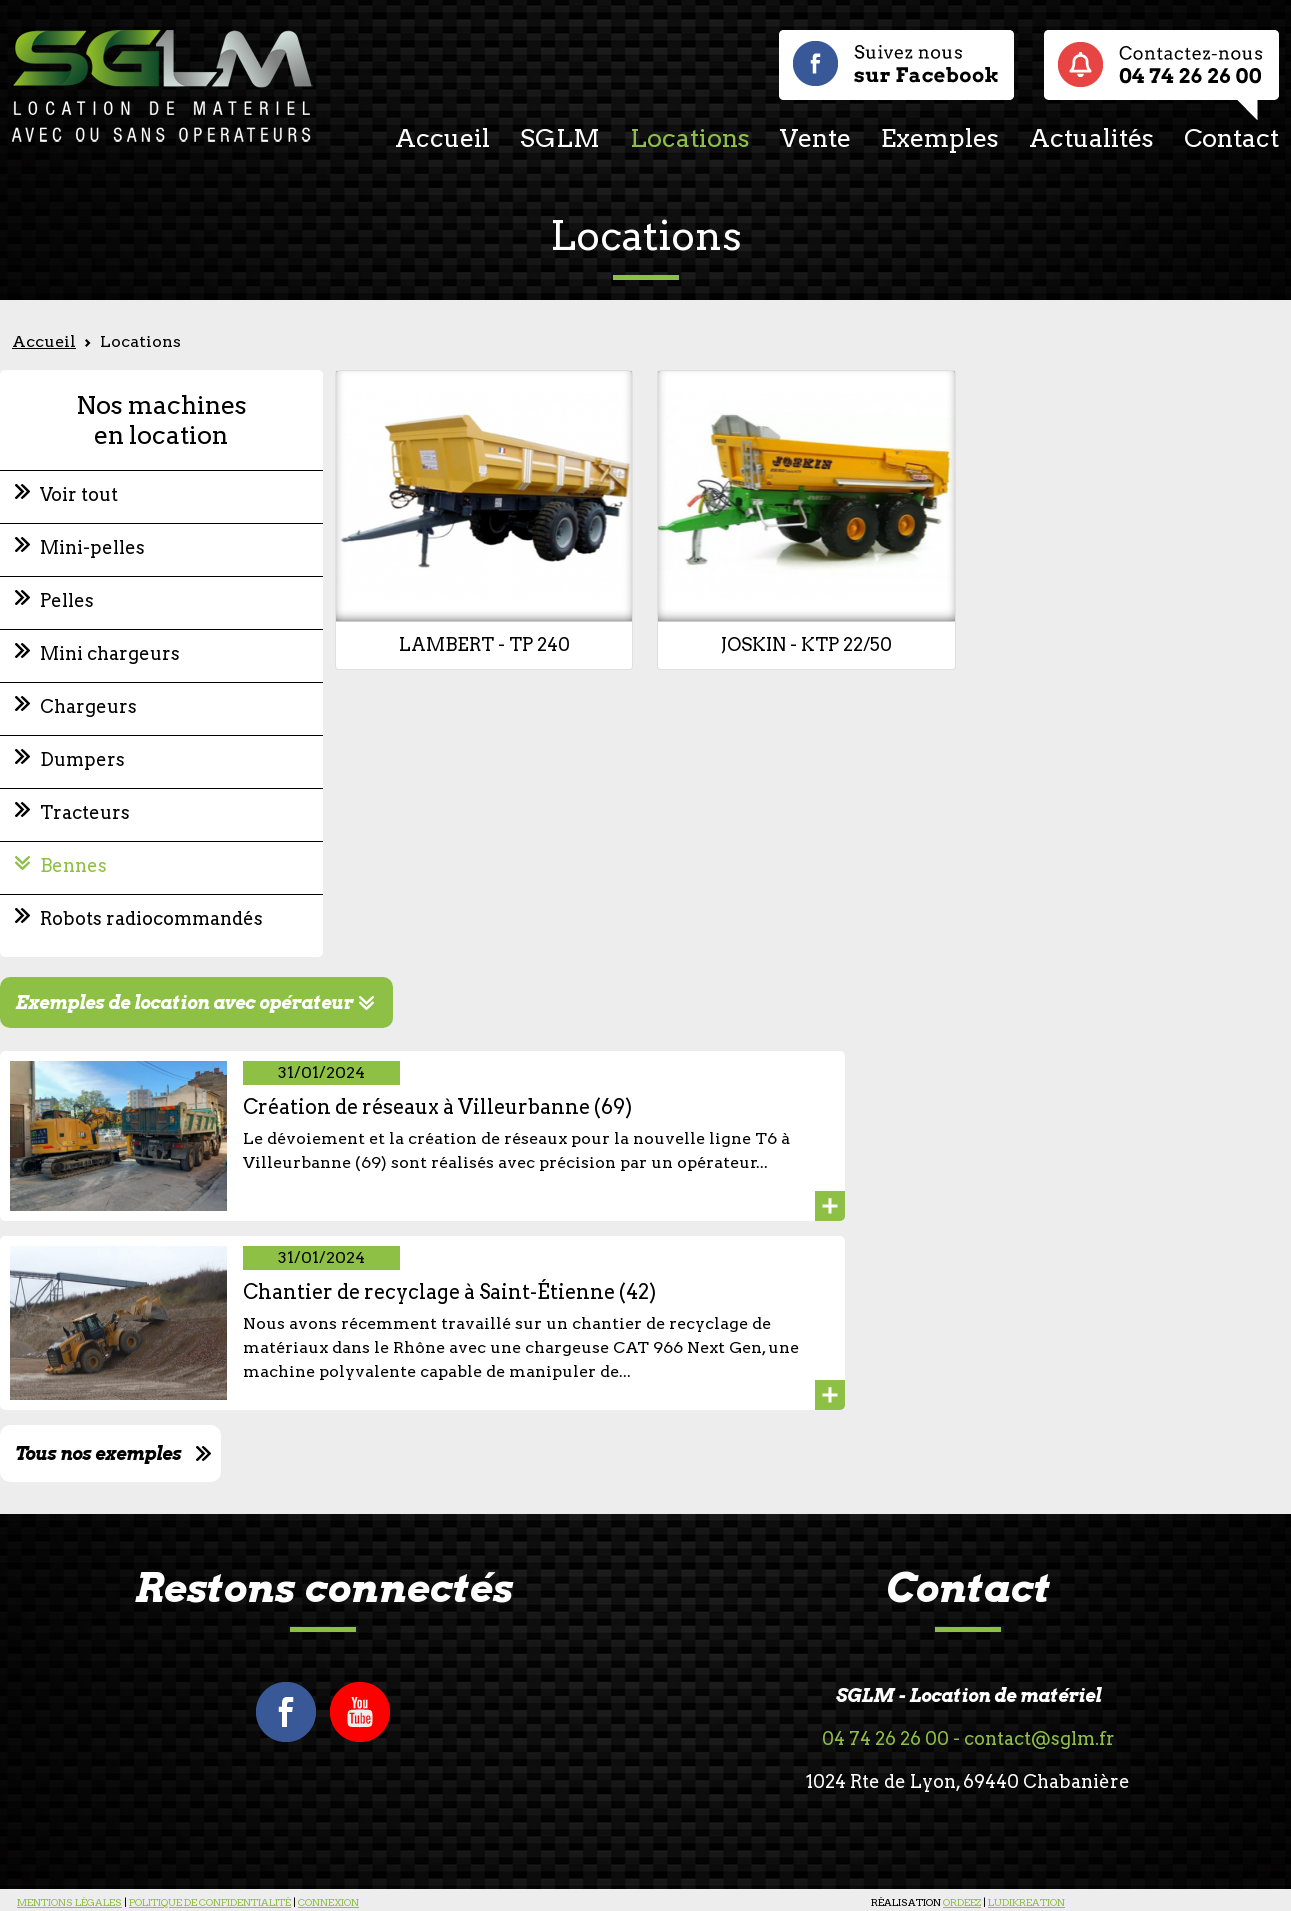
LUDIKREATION (1026, 1902)
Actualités (1091, 138)
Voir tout (79, 494)
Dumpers (82, 759)
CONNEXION (328, 1902)
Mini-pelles (92, 547)
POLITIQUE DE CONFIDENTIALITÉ (210, 1902)
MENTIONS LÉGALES (69, 1902)
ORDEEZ (962, 1902)
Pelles (67, 600)
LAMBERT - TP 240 (484, 644)
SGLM (560, 138)
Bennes (73, 865)
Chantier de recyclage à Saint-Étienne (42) (449, 1292)
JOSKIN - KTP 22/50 (806, 644)
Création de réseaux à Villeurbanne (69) (437, 1107)
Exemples (940, 138)
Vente (815, 138)
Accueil (442, 138)
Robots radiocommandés (151, 918)
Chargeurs (88, 706)
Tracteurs (85, 812)
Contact (1231, 138)
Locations (690, 138)
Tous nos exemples (98, 1453)
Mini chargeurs (110, 653)
